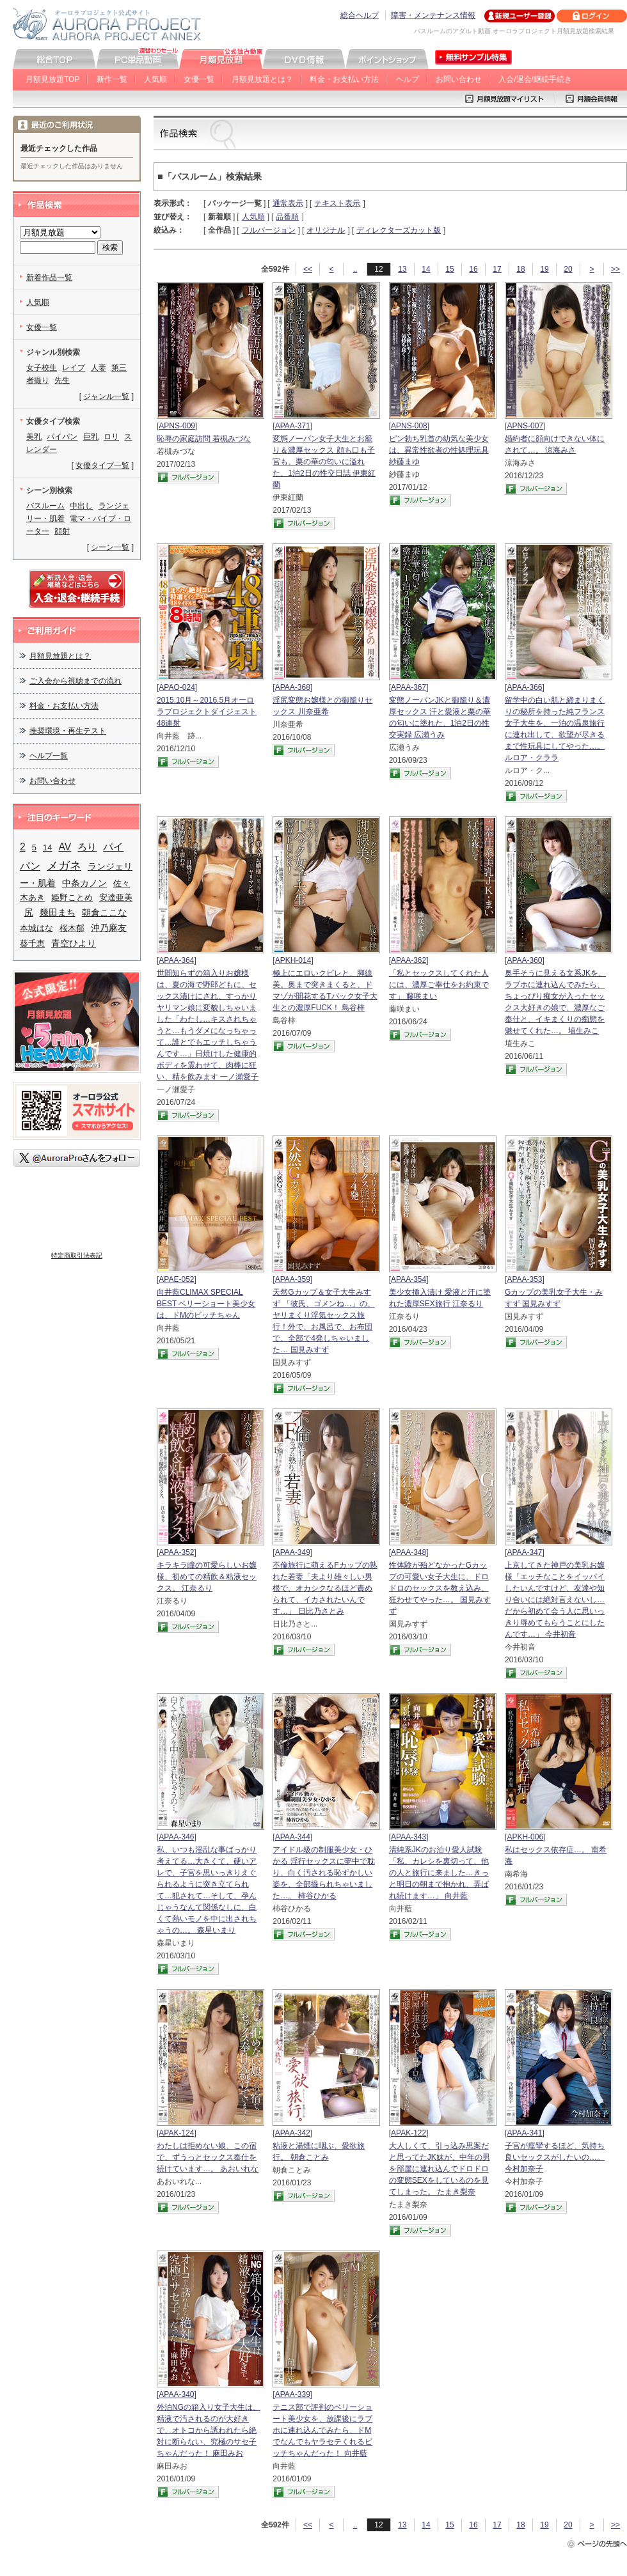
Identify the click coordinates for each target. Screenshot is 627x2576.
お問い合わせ (459, 79)
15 (449, 269)
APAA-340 (176, 2394)
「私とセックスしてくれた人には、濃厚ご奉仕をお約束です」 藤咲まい (439, 985)
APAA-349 (292, 1552)
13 (402, 269)
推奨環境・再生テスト (67, 730)
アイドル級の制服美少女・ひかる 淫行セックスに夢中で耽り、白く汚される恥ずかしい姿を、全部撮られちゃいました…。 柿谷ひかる (323, 1872)
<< (307, 269)
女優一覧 (199, 79)
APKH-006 (525, 1836)
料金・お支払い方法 (344, 79)
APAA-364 (176, 960)
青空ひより (73, 943)
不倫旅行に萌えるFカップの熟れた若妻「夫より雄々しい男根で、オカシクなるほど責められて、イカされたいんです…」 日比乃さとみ (325, 1588)
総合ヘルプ (359, 15)
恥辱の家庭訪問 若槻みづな (204, 438)
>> (615, 269)
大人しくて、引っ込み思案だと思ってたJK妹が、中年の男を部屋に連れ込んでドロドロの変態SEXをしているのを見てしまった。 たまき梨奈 (439, 2168)
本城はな (36, 928)
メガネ (64, 865)
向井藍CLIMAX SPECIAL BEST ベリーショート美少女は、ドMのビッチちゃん (206, 1304)
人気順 (155, 79)
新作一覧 (112, 79)
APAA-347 (524, 1552)
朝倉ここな (104, 912)
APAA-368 (292, 687)
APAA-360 (524, 960)
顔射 (62, 531)
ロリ (111, 436)
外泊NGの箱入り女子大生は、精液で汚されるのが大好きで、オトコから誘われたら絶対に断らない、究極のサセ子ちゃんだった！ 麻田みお (208, 2430)
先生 (62, 380)
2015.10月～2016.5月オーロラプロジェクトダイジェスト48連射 (207, 712)
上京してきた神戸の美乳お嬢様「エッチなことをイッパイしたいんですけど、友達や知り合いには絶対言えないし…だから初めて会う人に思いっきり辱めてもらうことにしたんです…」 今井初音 (555, 1600)
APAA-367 (408, 687)
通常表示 (288, 203)
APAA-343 (408, 1836)
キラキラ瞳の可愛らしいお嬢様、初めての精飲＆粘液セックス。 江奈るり (207, 1577)
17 (497, 269)
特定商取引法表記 (76, 1255)
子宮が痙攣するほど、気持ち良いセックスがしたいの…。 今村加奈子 (555, 2157)
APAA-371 (292, 425)
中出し (81, 505)
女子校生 (41, 367)
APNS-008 (409, 425)
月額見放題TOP (52, 79)
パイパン (62, 436)
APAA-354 (408, 1279)
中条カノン (84, 883)
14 (426, 269)
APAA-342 (292, 2132)
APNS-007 (525, 425)
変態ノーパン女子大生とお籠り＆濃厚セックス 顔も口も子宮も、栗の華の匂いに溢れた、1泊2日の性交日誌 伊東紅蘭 (324, 461)
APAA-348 (408, 1552)
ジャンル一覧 (106, 396)
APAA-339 (292, 2394)
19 (544, 269)
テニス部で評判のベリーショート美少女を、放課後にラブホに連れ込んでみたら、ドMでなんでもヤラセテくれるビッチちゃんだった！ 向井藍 (322, 2430)
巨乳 (91, 436)
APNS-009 (177, 425)
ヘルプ (407, 79)
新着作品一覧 (49, 277)
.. (355, 269)
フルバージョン (269, 230)
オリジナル (325, 230)
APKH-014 (293, 960)
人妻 (98, 367)
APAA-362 (408, 960)
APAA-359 (292, 1279)
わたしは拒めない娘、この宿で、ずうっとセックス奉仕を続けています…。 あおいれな (207, 2157)
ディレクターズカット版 (398, 230)
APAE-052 (176, 1279)
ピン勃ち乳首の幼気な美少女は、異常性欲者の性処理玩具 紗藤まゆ (439, 450)
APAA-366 (524, 687)
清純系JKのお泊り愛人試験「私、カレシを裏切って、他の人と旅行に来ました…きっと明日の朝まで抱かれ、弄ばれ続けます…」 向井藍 (439, 1872)
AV (65, 846)
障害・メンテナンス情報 (433, 15)
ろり (87, 846)
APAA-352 (176, 1552)
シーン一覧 (110, 547)
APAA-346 (176, 1836)
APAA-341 (524, 2132)
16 (473, 269)
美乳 (34, 436)
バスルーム (45, 505)
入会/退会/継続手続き (535, 79)
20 (568, 269)
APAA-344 (292, 1836)
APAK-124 (176, 2132)
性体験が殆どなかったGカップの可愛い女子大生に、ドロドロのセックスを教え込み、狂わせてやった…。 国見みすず (440, 1588)
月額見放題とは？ (262, 79)
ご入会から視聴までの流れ (75, 680)
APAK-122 (408, 2132)
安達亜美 (115, 897)
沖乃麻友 (109, 928)
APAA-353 (524, 1279)
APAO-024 (176, 687)
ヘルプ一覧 (48, 755)
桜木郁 (72, 928)
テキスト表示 (337, 203)
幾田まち (57, 912)
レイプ (73, 367)
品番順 (287, 216)
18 (520, 269)
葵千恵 (32, 943)
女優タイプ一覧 (102, 465)
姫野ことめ (72, 897)
